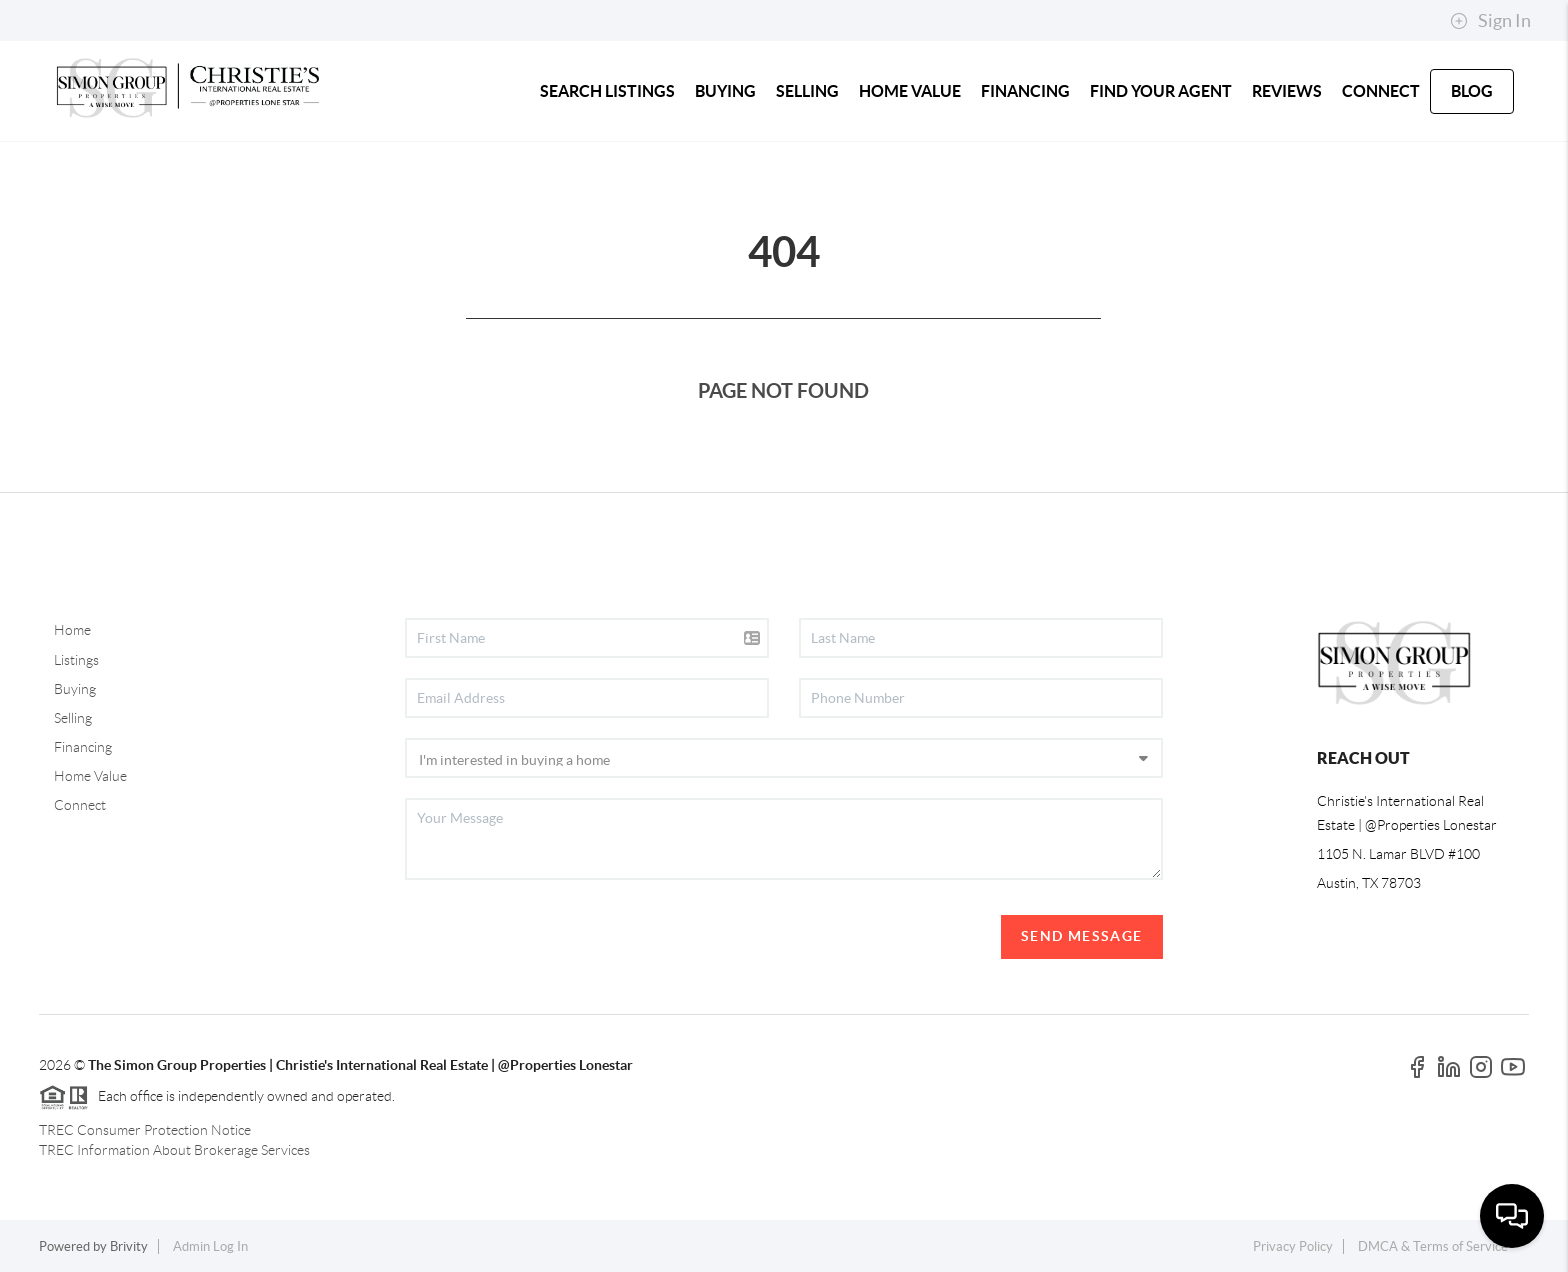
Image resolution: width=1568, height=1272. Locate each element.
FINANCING (1025, 91)
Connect (80, 805)
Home (72, 630)
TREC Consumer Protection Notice (145, 1130)
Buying (75, 689)
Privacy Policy (1293, 1246)
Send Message (1082, 936)
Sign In (1490, 21)
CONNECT (1381, 91)
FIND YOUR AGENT (1161, 91)
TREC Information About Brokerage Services (174, 1150)
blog (1472, 91)
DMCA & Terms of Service (1433, 1246)
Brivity (129, 1246)
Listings (76, 660)
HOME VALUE (910, 91)
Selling (73, 718)
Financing (83, 747)
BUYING (725, 91)
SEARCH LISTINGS (607, 91)
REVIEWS (1287, 91)
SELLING (807, 91)
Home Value (90, 776)
